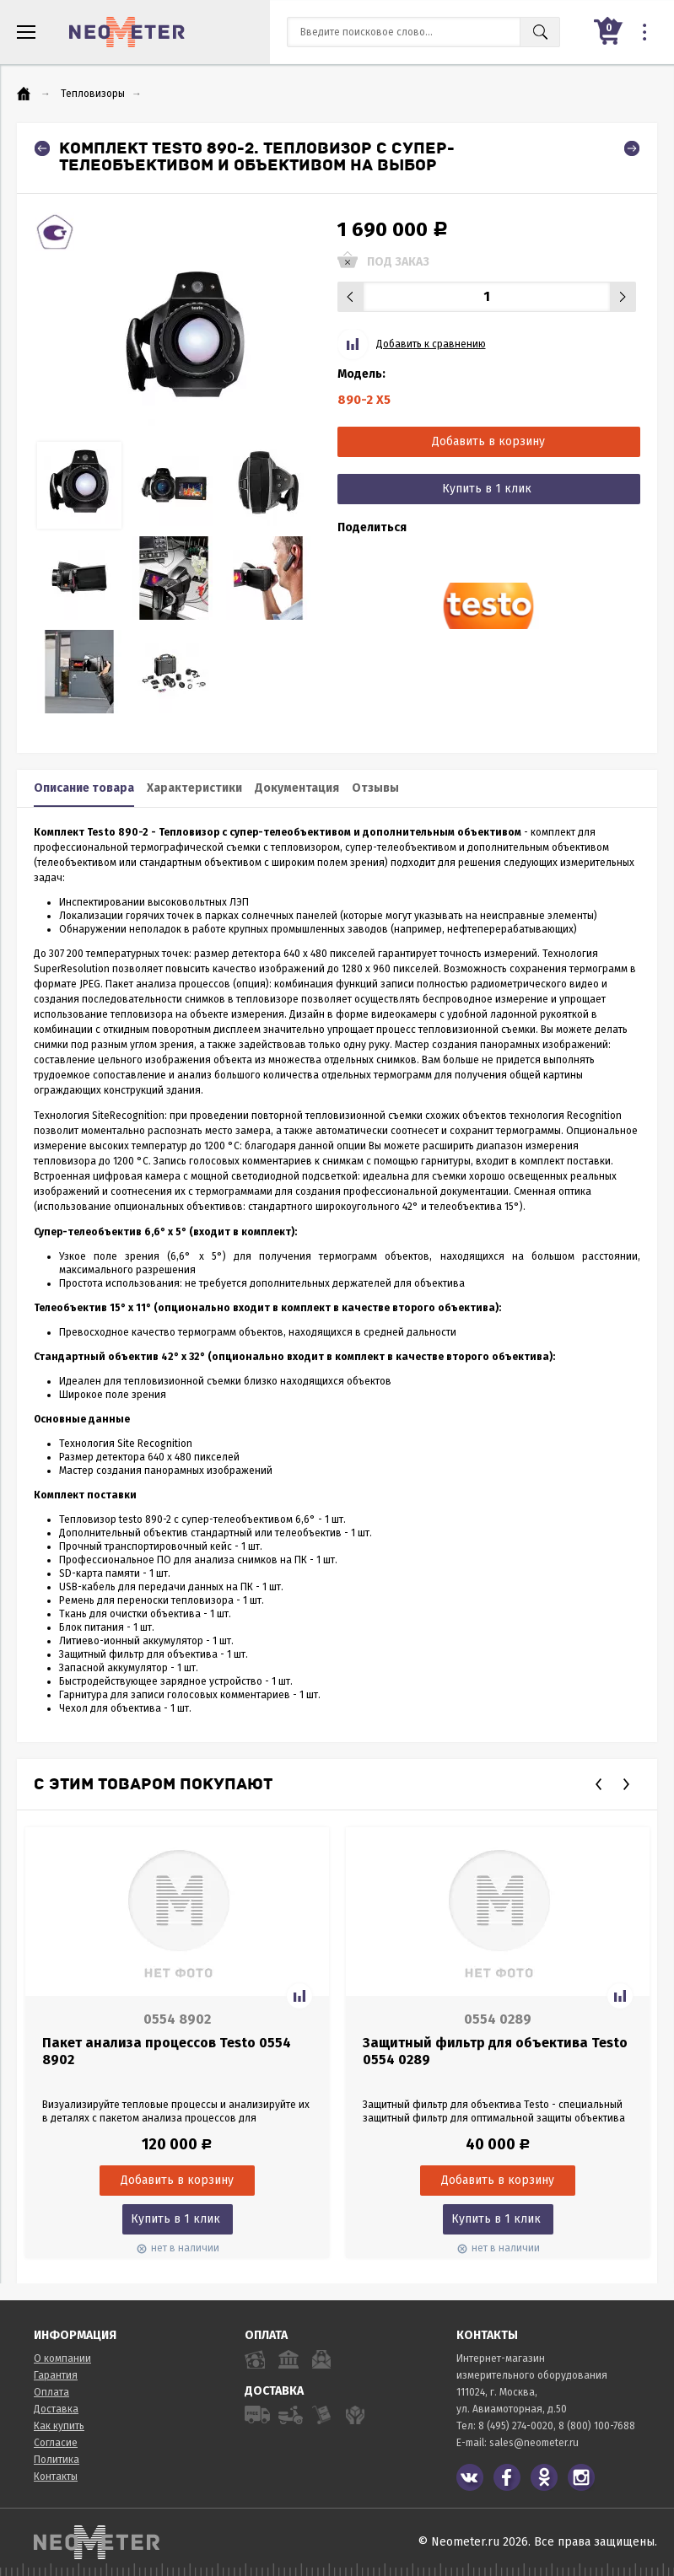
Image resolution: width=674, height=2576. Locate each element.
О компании (62, 2358)
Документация (297, 788)
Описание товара (84, 788)
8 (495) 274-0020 (515, 2426)
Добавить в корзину (488, 441)
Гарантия (56, 2375)
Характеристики (194, 788)
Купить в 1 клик (486, 488)
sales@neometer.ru (534, 2443)
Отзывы (375, 788)
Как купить (59, 2426)
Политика (56, 2460)
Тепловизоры (93, 93)
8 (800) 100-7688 (596, 2426)
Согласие (56, 2443)
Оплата (51, 2392)
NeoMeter (127, 32)
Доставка (56, 2409)
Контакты (56, 2476)
